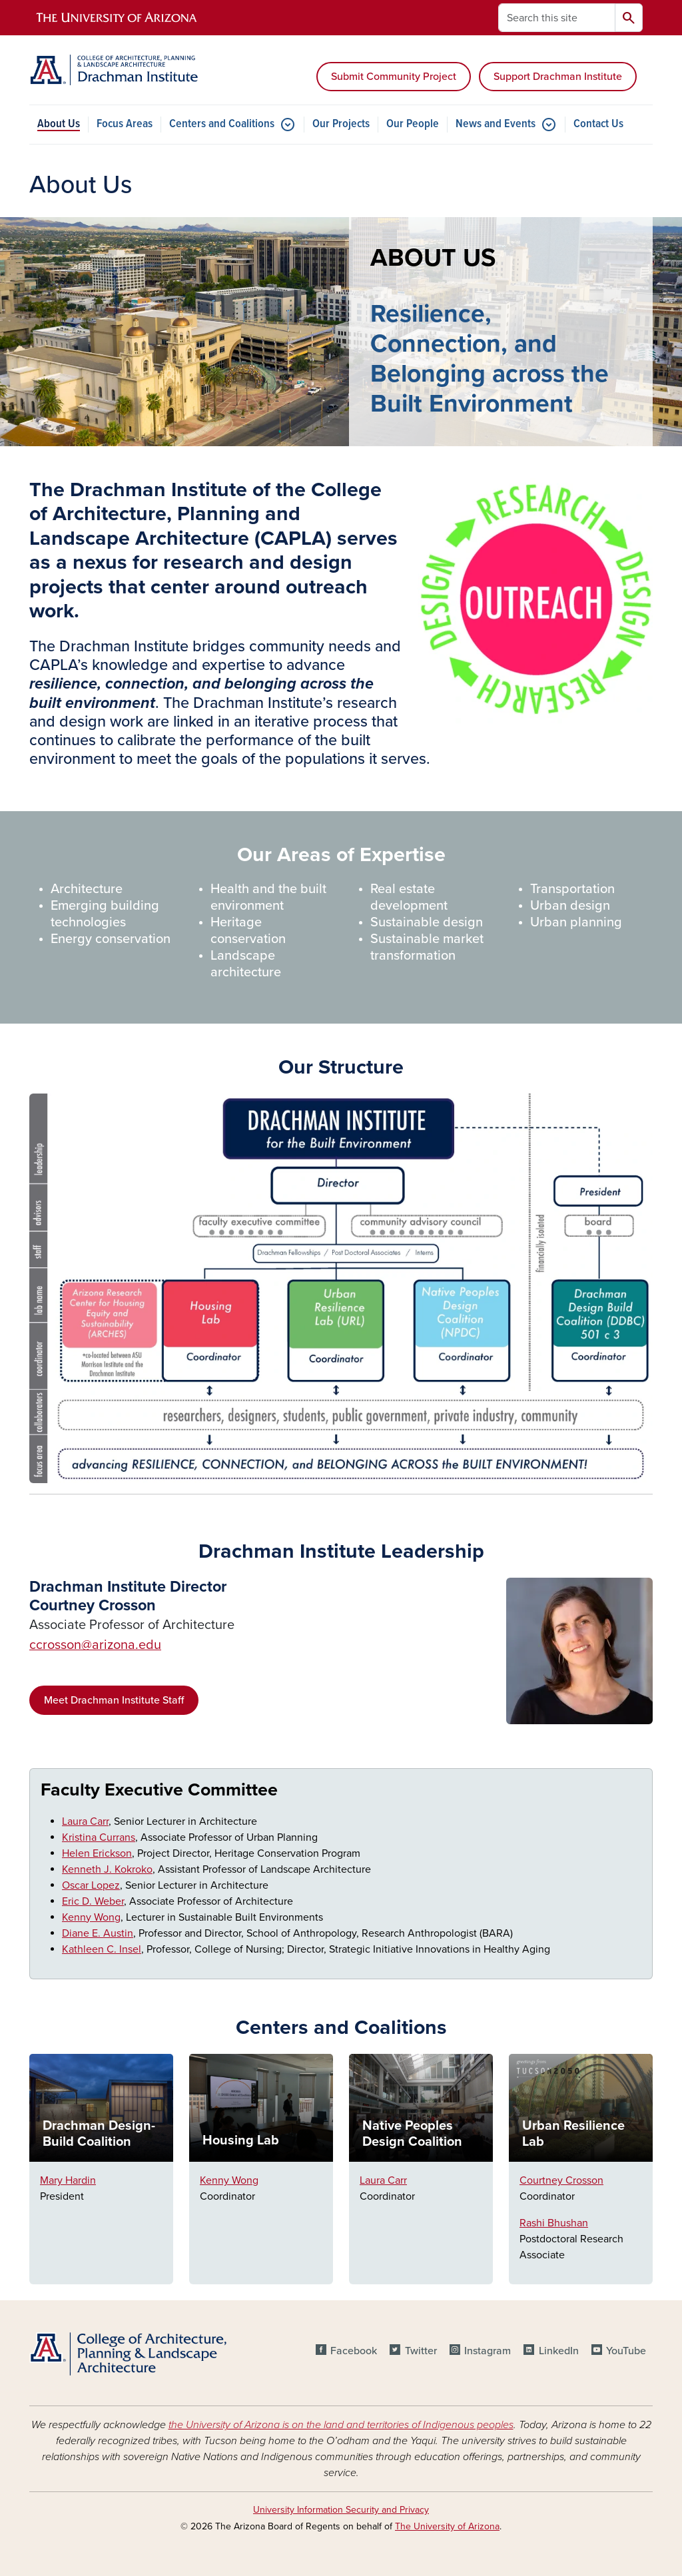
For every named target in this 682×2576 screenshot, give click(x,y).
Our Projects (341, 124)
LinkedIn (559, 2351)
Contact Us (598, 124)
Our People (412, 124)
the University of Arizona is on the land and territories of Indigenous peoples (341, 2424)
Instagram (487, 2351)
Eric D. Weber (93, 1901)
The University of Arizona (447, 2526)
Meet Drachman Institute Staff (114, 1700)
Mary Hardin (68, 2180)
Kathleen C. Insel (101, 1949)
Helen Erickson (97, 1853)
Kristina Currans (98, 1837)
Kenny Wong (91, 1917)
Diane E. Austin (97, 1933)
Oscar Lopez (91, 1885)
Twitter (421, 2351)
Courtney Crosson (561, 2180)
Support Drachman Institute (558, 76)
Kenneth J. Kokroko (107, 1869)
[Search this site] (556, 17)
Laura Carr (85, 1821)
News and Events (495, 124)
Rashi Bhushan (553, 2223)
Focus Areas (125, 124)
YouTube (626, 2351)
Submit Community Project (393, 76)
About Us (58, 124)
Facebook (353, 2351)
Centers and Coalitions (221, 124)
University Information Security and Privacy (341, 2509)
